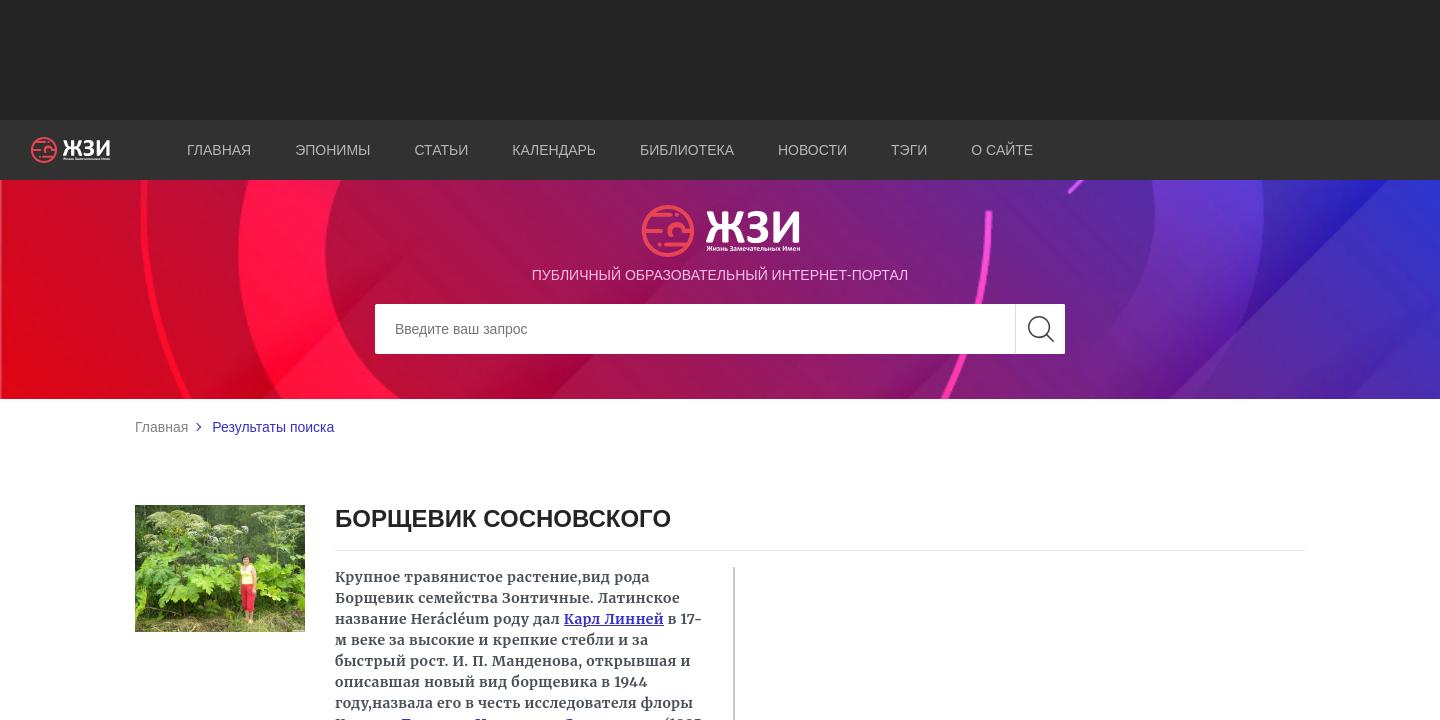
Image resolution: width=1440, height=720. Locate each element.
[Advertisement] (720, 60)
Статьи (441, 150)
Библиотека (687, 150)
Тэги (909, 150)
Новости (812, 150)
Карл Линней (614, 619)
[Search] (720, 329)
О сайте (1002, 150)
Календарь (554, 150)
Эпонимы (332, 150)
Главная (219, 150)
